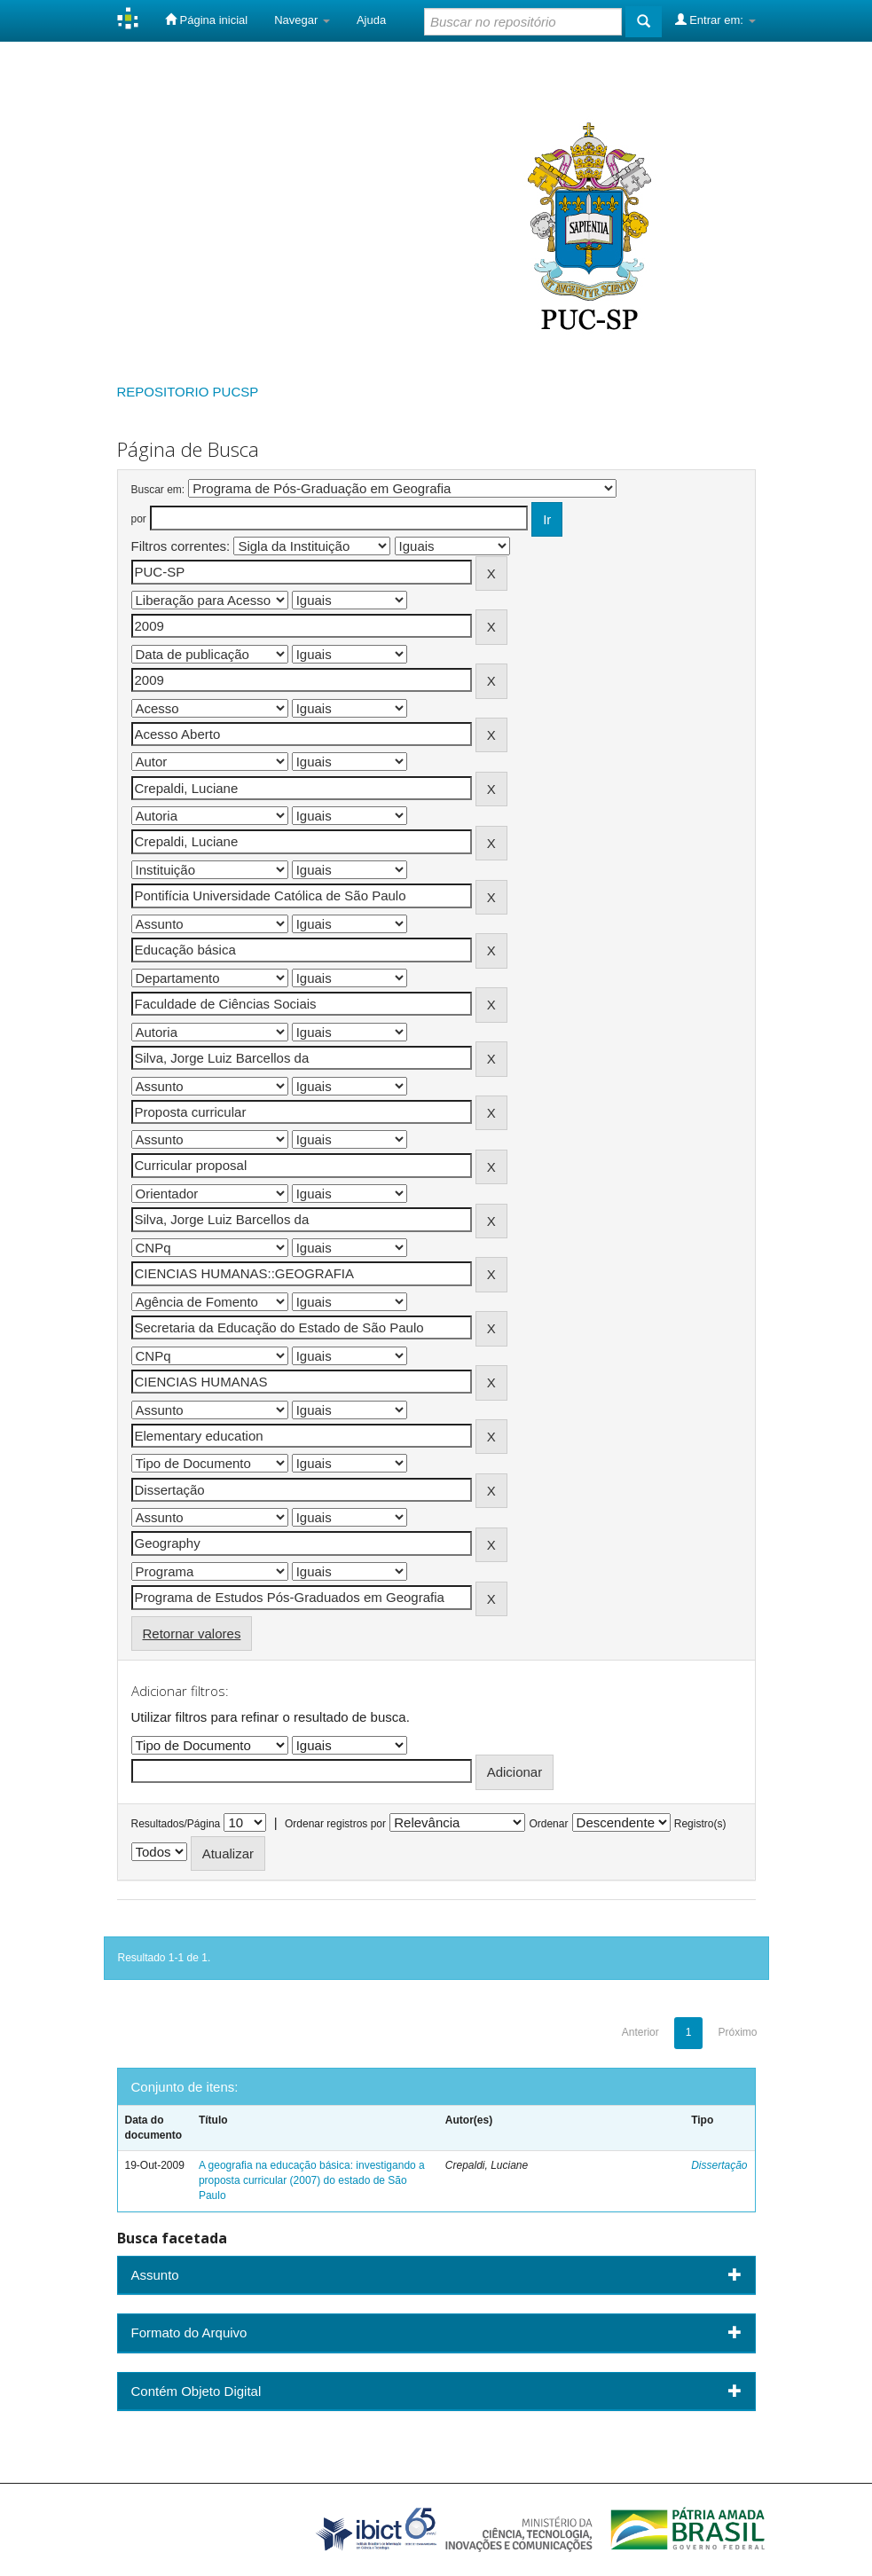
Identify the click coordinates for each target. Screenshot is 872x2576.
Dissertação (719, 2165)
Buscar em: (158, 489)
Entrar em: (715, 19)
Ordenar (548, 1824)
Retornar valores (192, 1633)
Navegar (302, 20)
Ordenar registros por (335, 1824)
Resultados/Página (176, 1824)
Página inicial (206, 19)
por (138, 519)
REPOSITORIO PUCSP (188, 391)
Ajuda (371, 20)
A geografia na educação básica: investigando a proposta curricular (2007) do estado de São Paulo (312, 2180)
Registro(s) (700, 1824)
